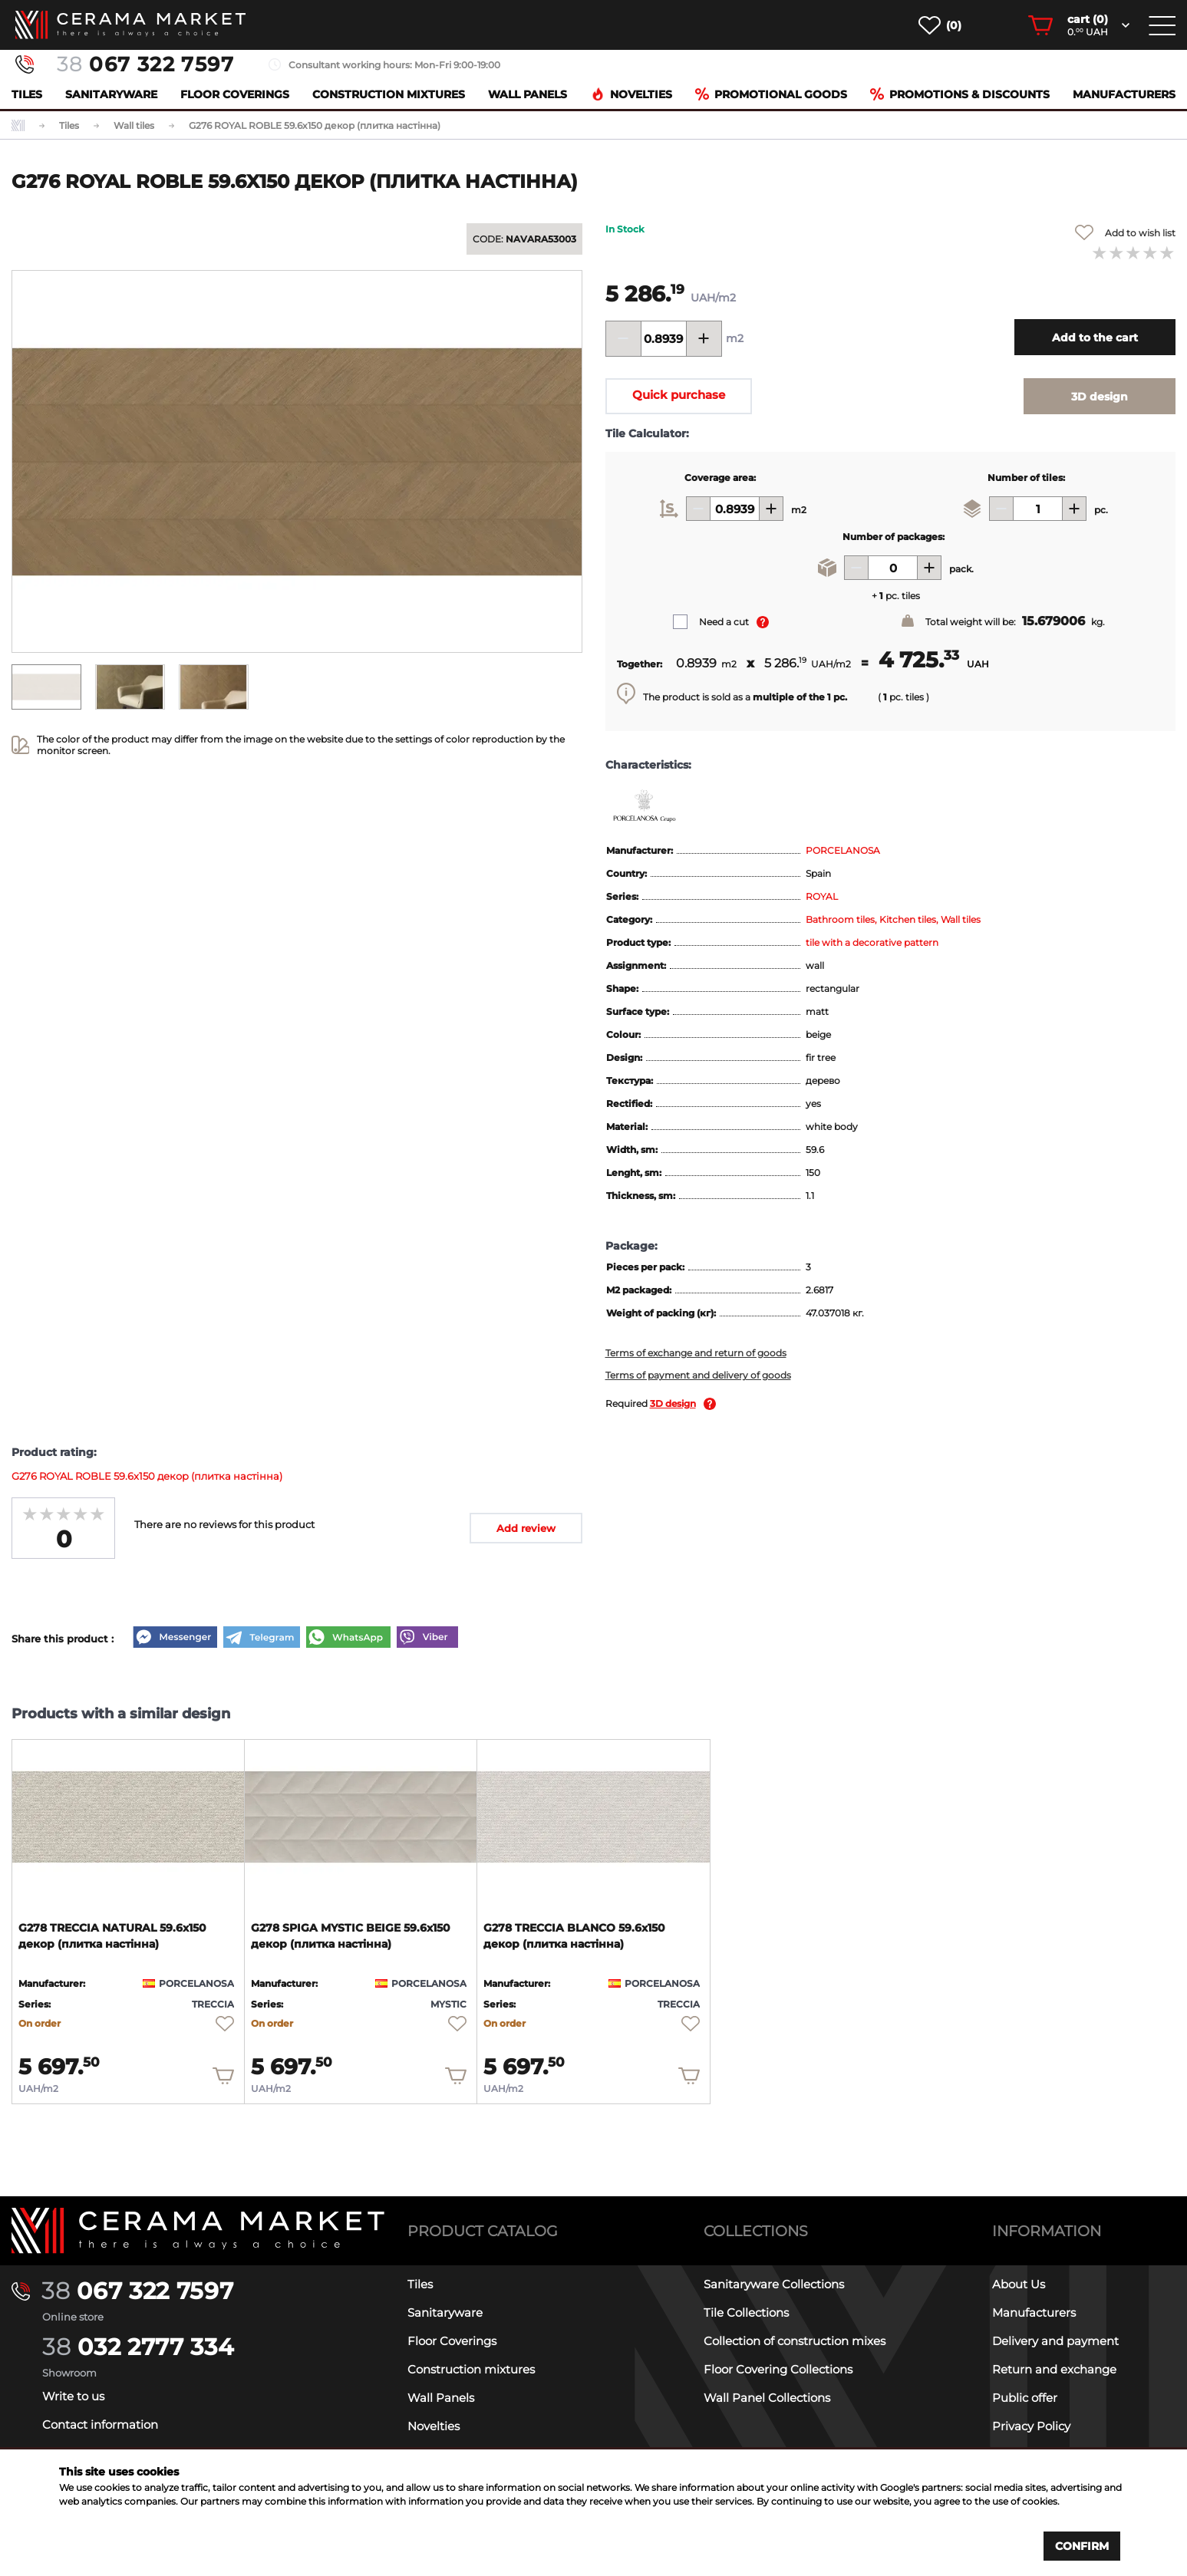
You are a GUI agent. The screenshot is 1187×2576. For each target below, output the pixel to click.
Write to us (73, 2396)
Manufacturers (1124, 94)
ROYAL (822, 896)
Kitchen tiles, (910, 919)
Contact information (100, 2424)
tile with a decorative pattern (872, 942)
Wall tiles (961, 919)
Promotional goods (771, 94)
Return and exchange (1054, 2369)
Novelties (631, 94)
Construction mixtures (388, 94)
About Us (1018, 2284)
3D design (673, 1403)
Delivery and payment (1055, 2341)
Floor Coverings (234, 94)
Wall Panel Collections (767, 2397)
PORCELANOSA (843, 850)
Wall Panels (527, 94)
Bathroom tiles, (842, 919)
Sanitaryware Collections (774, 2284)
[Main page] (198, 2230)
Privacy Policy (1031, 2426)
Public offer (1024, 2397)
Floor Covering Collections (778, 2369)
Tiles (27, 94)
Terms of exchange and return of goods (695, 1353)
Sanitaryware (111, 94)
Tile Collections (746, 2312)
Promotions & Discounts (960, 94)
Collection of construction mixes (794, 2341)
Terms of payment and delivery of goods (698, 1375)
